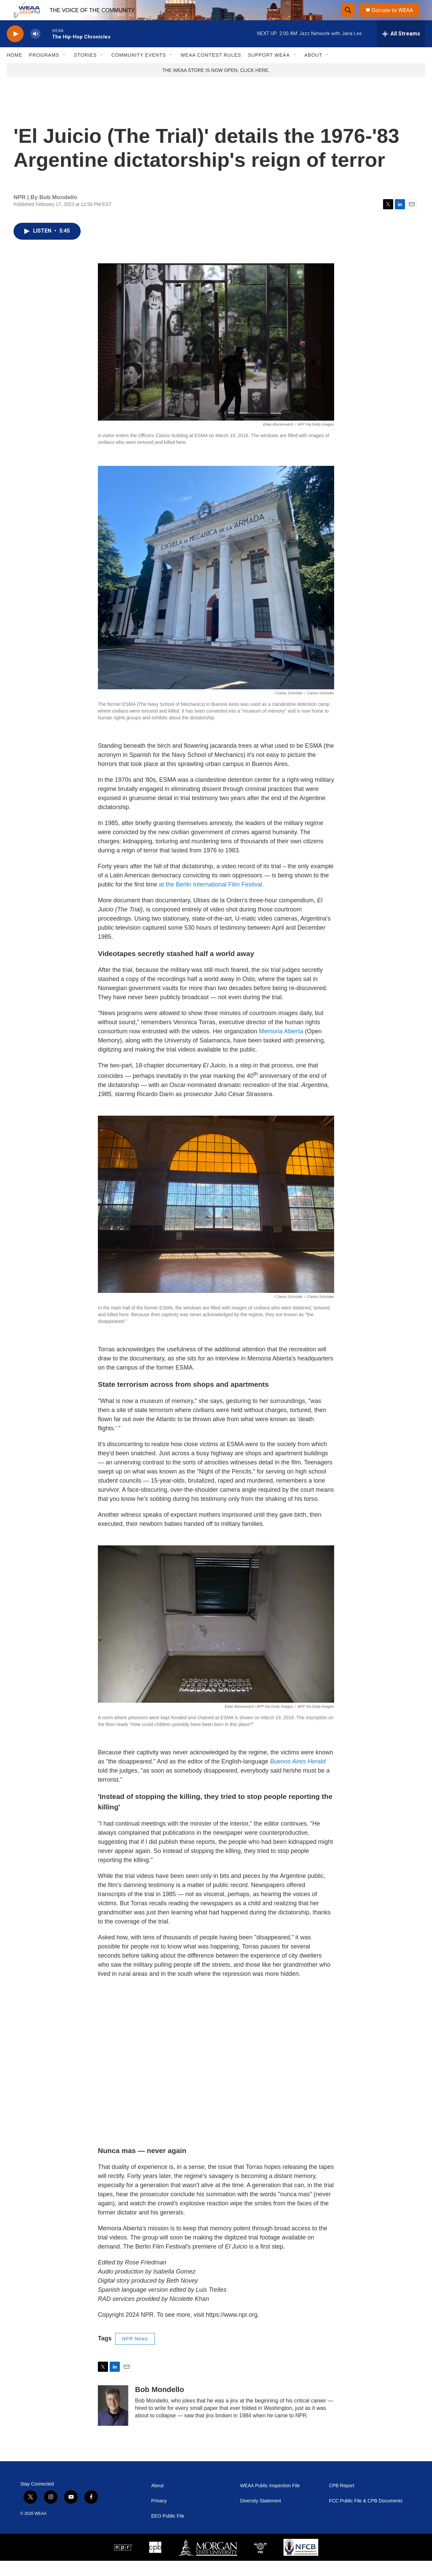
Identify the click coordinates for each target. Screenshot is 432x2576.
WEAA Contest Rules (211, 70)
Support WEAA (269, 70)
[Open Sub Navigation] (64, 70)
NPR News (135, 2354)
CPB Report (341, 2500)
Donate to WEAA (395, 17)
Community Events (138, 70)
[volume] (35, 49)
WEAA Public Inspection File (270, 2500)
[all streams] (401, 48)
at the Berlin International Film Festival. (210, 899)
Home (14, 70)
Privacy (159, 2516)
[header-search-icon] (348, 18)
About (313, 70)
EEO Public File (167, 2531)
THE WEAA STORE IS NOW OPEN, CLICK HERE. (216, 85)
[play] (15, 49)
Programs (44, 70)
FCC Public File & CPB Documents (366, 2516)
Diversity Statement (260, 2516)
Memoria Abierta (281, 1046)
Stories (85, 70)
